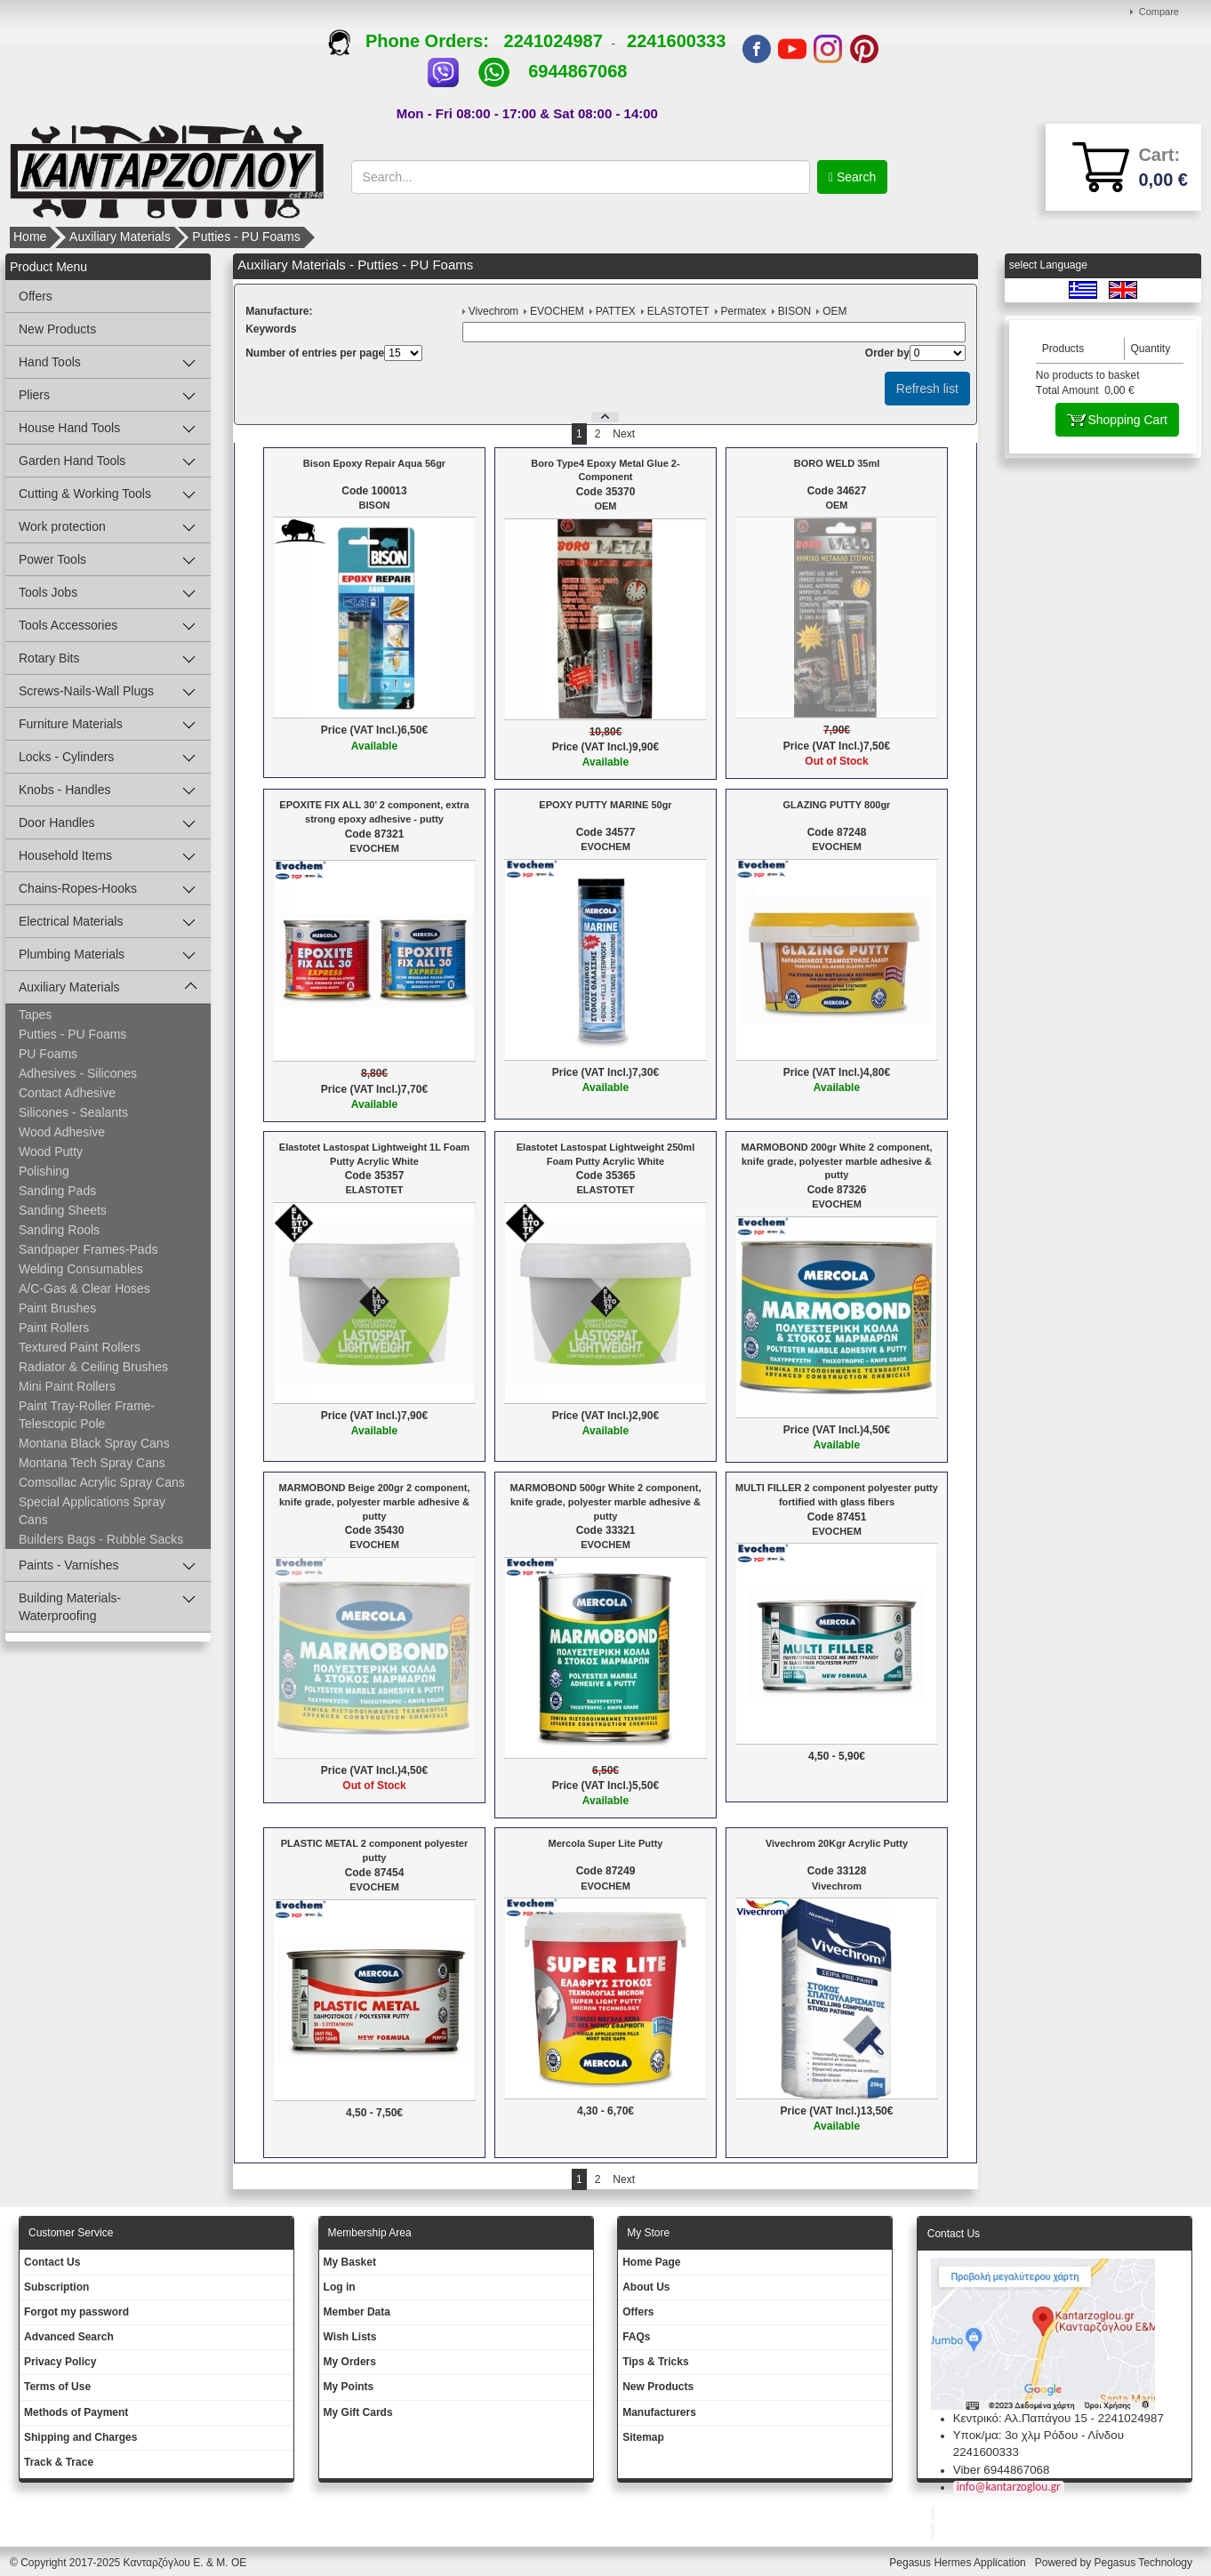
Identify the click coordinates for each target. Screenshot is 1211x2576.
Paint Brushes (57, 1308)
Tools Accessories (68, 625)
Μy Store (648, 2233)
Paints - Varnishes (69, 1565)
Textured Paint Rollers (79, 1347)
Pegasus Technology (1144, 2562)
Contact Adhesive (67, 1093)
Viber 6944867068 (1001, 2469)
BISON (794, 311)
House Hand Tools (69, 428)
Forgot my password (76, 2312)
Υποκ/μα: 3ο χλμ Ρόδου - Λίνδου (1038, 2435)
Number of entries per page (314, 353)
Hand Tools (50, 362)
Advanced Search (69, 2337)
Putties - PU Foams (246, 236)
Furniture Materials (71, 724)
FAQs (636, 2337)
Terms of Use (57, 2386)
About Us (646, 2287)
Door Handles (57, 822)
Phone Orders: (415, 41)
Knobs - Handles (65, 789)
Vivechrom (493, 311)
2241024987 (553, 41)
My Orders (350, 2361)
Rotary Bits (49, 658)
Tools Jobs (48, 592)
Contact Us (52, 2262)
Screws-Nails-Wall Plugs (86, 691)
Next (624, 434)
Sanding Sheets (63, 1210)
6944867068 (577, 71)
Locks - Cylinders (66, 757)
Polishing (44, 1171)
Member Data (357, 2312)
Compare (1159, 11)
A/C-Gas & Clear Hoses (84, 1288)
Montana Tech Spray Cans (92, 1463)
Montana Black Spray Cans (94, 1443)
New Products (57, 329)
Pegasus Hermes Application (959, 2562)
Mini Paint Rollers (67, 1386)
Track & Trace (58, 2462)
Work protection (62, 526)
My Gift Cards (358, 2412)
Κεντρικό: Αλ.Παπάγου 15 (1020, 2418)
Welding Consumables (81, 1269)
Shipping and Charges (80, 2437)
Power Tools (52, 559)
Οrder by (887, 353)
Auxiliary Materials (120, 236)
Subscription (56, 2287)
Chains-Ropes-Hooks (78, 888)
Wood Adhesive (62, 1132)
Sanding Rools (59, 1230)
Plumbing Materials (71, 954)
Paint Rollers (54, 1327)
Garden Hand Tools (72, 460)
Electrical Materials (71, 921)
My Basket (350, 2262)
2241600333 (676, 41)
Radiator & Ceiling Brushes (93, 1367)
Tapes (35, 1014)
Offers (35, 296)
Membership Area (370, 2233)
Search (854, 177)
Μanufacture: (278, 311)
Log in (340, 2287)
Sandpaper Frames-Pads (88, 1249)
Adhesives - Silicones (78, 1073)
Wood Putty (51, 1151)
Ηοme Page (651, 2262)
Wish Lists (350, 2337)
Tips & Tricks (655, 2361)
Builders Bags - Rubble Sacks (101, 1539)
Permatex (743, 311)
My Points (349, 2386)
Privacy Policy (60, 2361)
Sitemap (643, 2437)
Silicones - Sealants (73, 1112)
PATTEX (616, 311)
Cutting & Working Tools (85, 493)
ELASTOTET (678, 311)
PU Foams (48, 1054)
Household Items (65, 855)
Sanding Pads (57, 1191)
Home (29, 236)
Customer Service (70, 2233)
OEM (834, 311)
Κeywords (270, 329)
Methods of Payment (76, 2412)
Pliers (34, 395)
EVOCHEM (557, 311)
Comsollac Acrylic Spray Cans (102, 1482)
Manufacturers (659, 2412)
